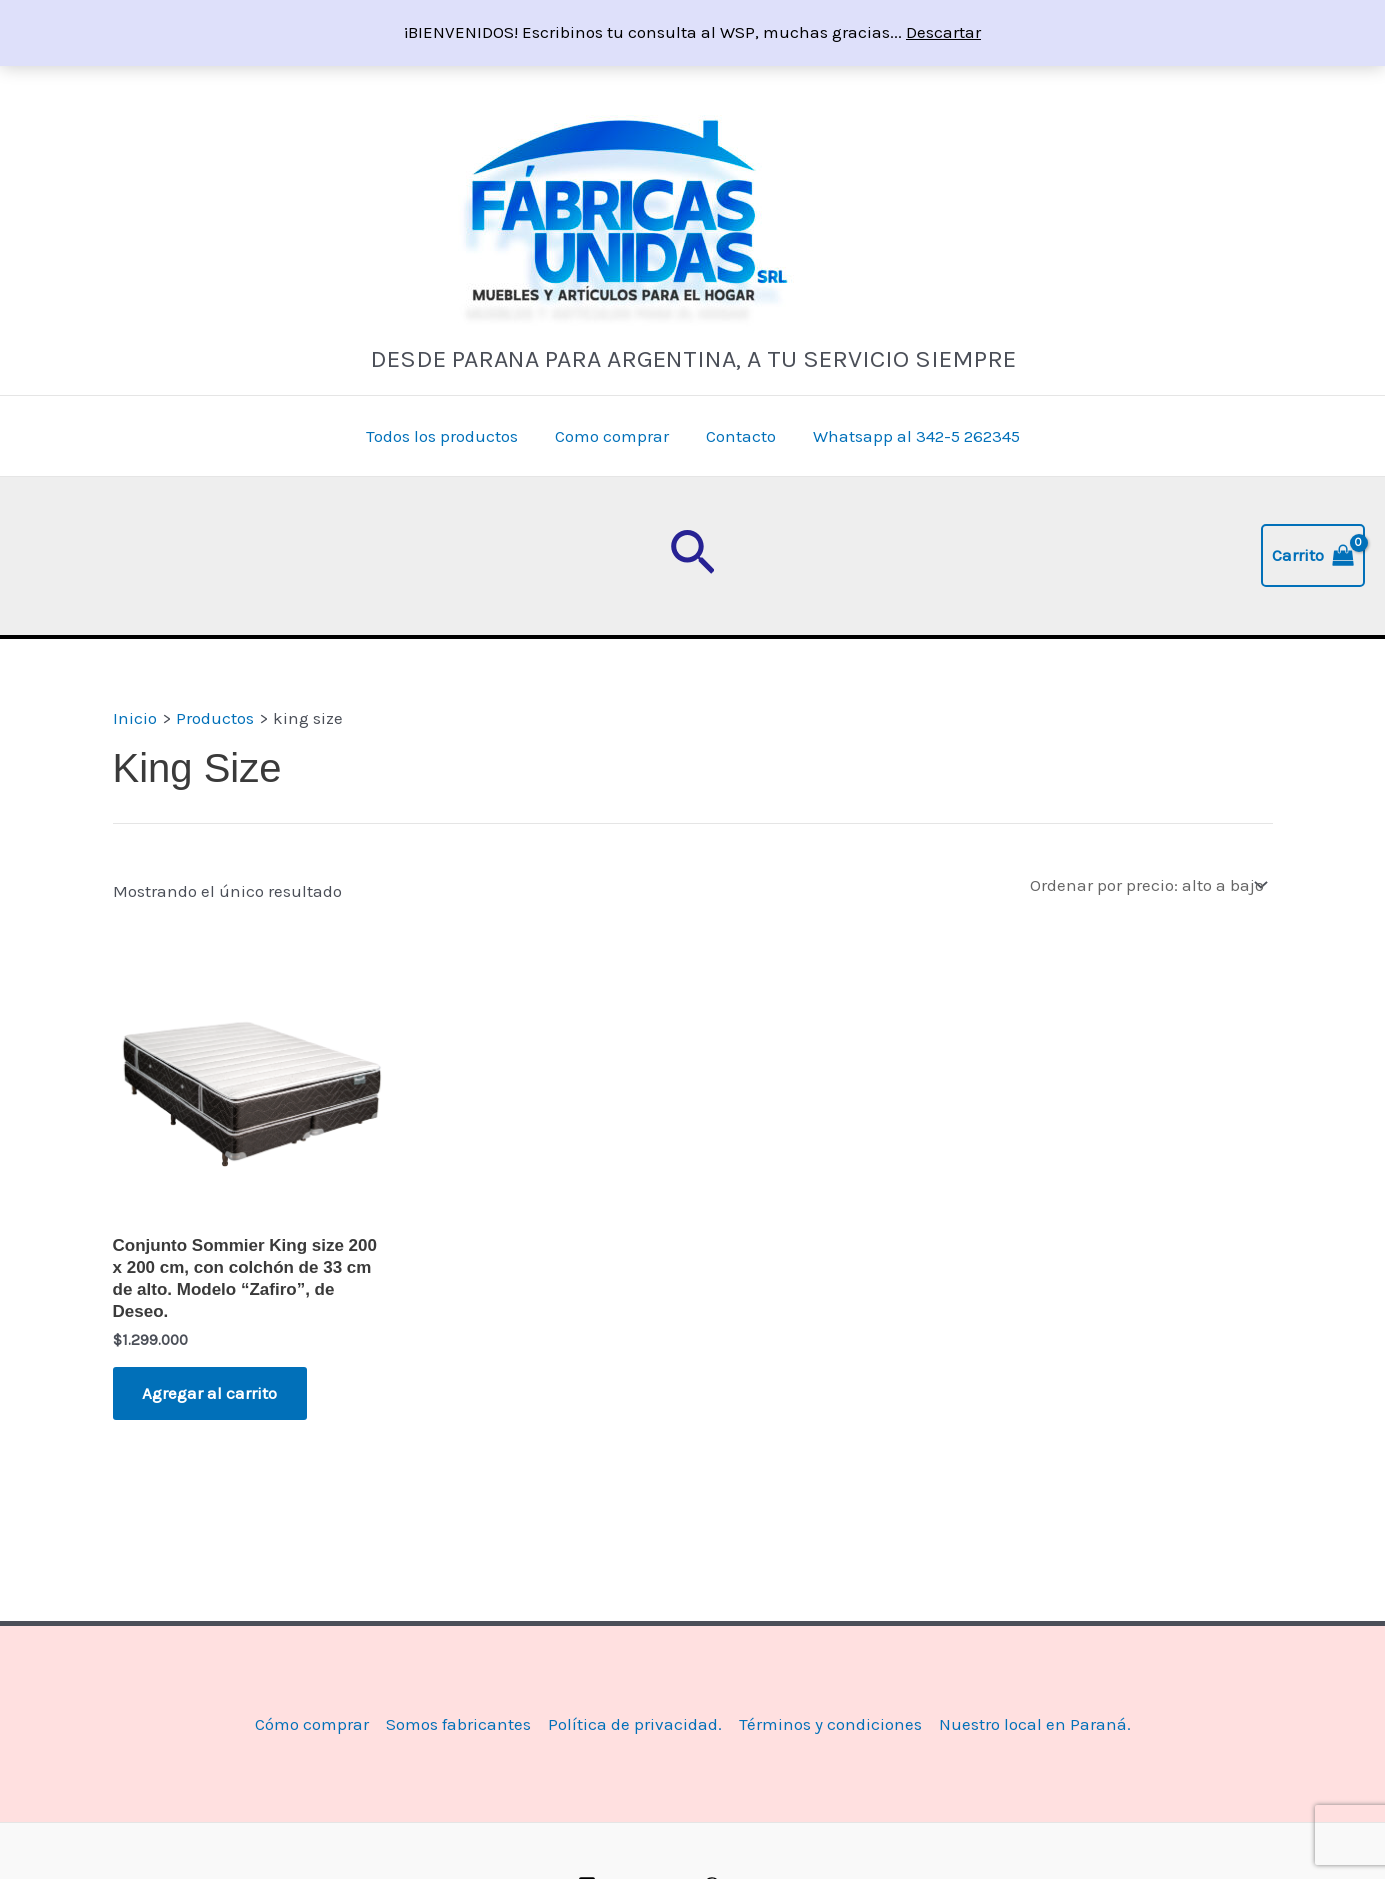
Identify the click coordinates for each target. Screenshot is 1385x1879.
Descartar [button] (943, 32)
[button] (692, 556)
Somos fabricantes (458, 1724)
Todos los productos (446, 436)
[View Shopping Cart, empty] (1313, 555)
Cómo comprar (312, 1724)
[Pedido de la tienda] (1147, 884)
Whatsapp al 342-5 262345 (911, 436)
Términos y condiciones (830, 1724)
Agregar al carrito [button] (210, 1393)
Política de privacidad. (635, 1724)
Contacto (739, 436)
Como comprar (613, 436)
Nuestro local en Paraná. (1035, 1724)
